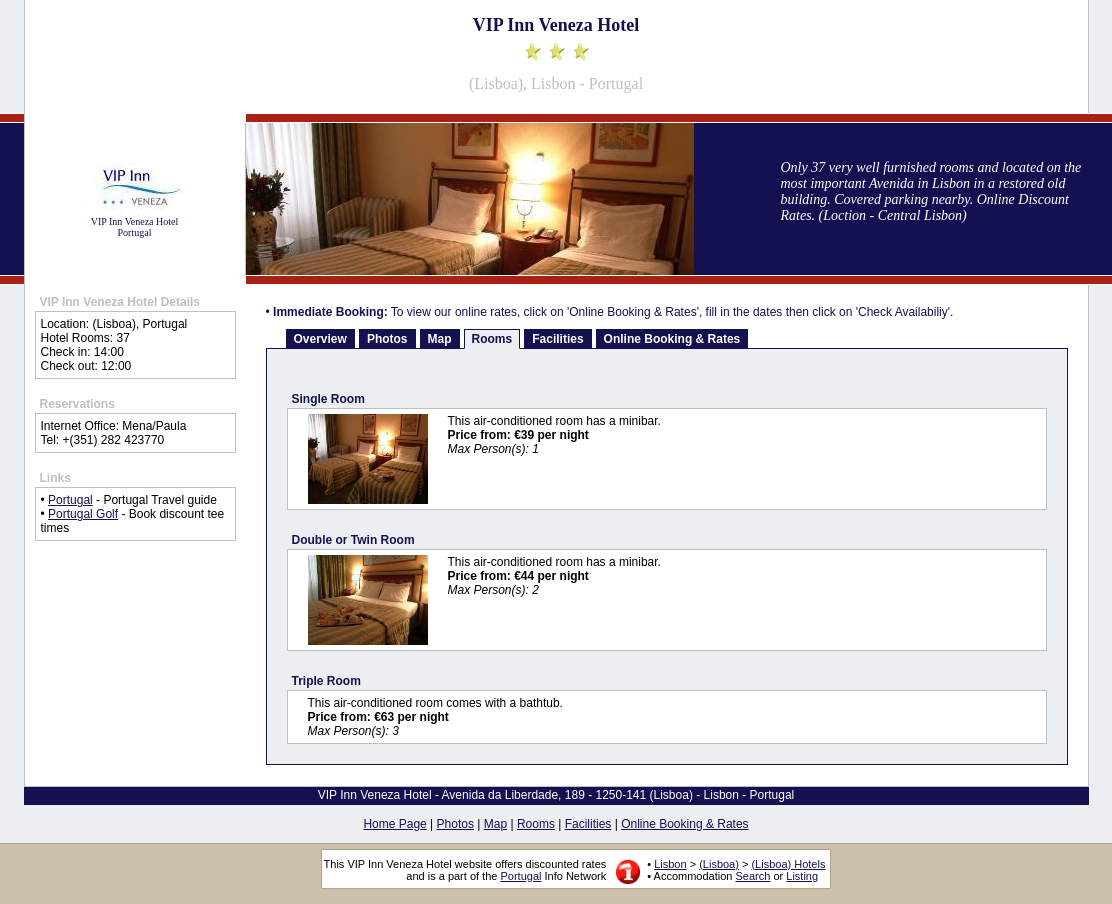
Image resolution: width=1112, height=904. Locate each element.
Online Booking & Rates (672, 339)
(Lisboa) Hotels (788, 864)
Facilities (557, 339)
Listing (802, 876)
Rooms (492, 339)
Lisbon (670, 864)
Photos (387, 339)
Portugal (70, 500)
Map (440, 339)
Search (753, 876)
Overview (320, 339)
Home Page (394, 824)
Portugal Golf (83, 514)
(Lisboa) (719, 864)
